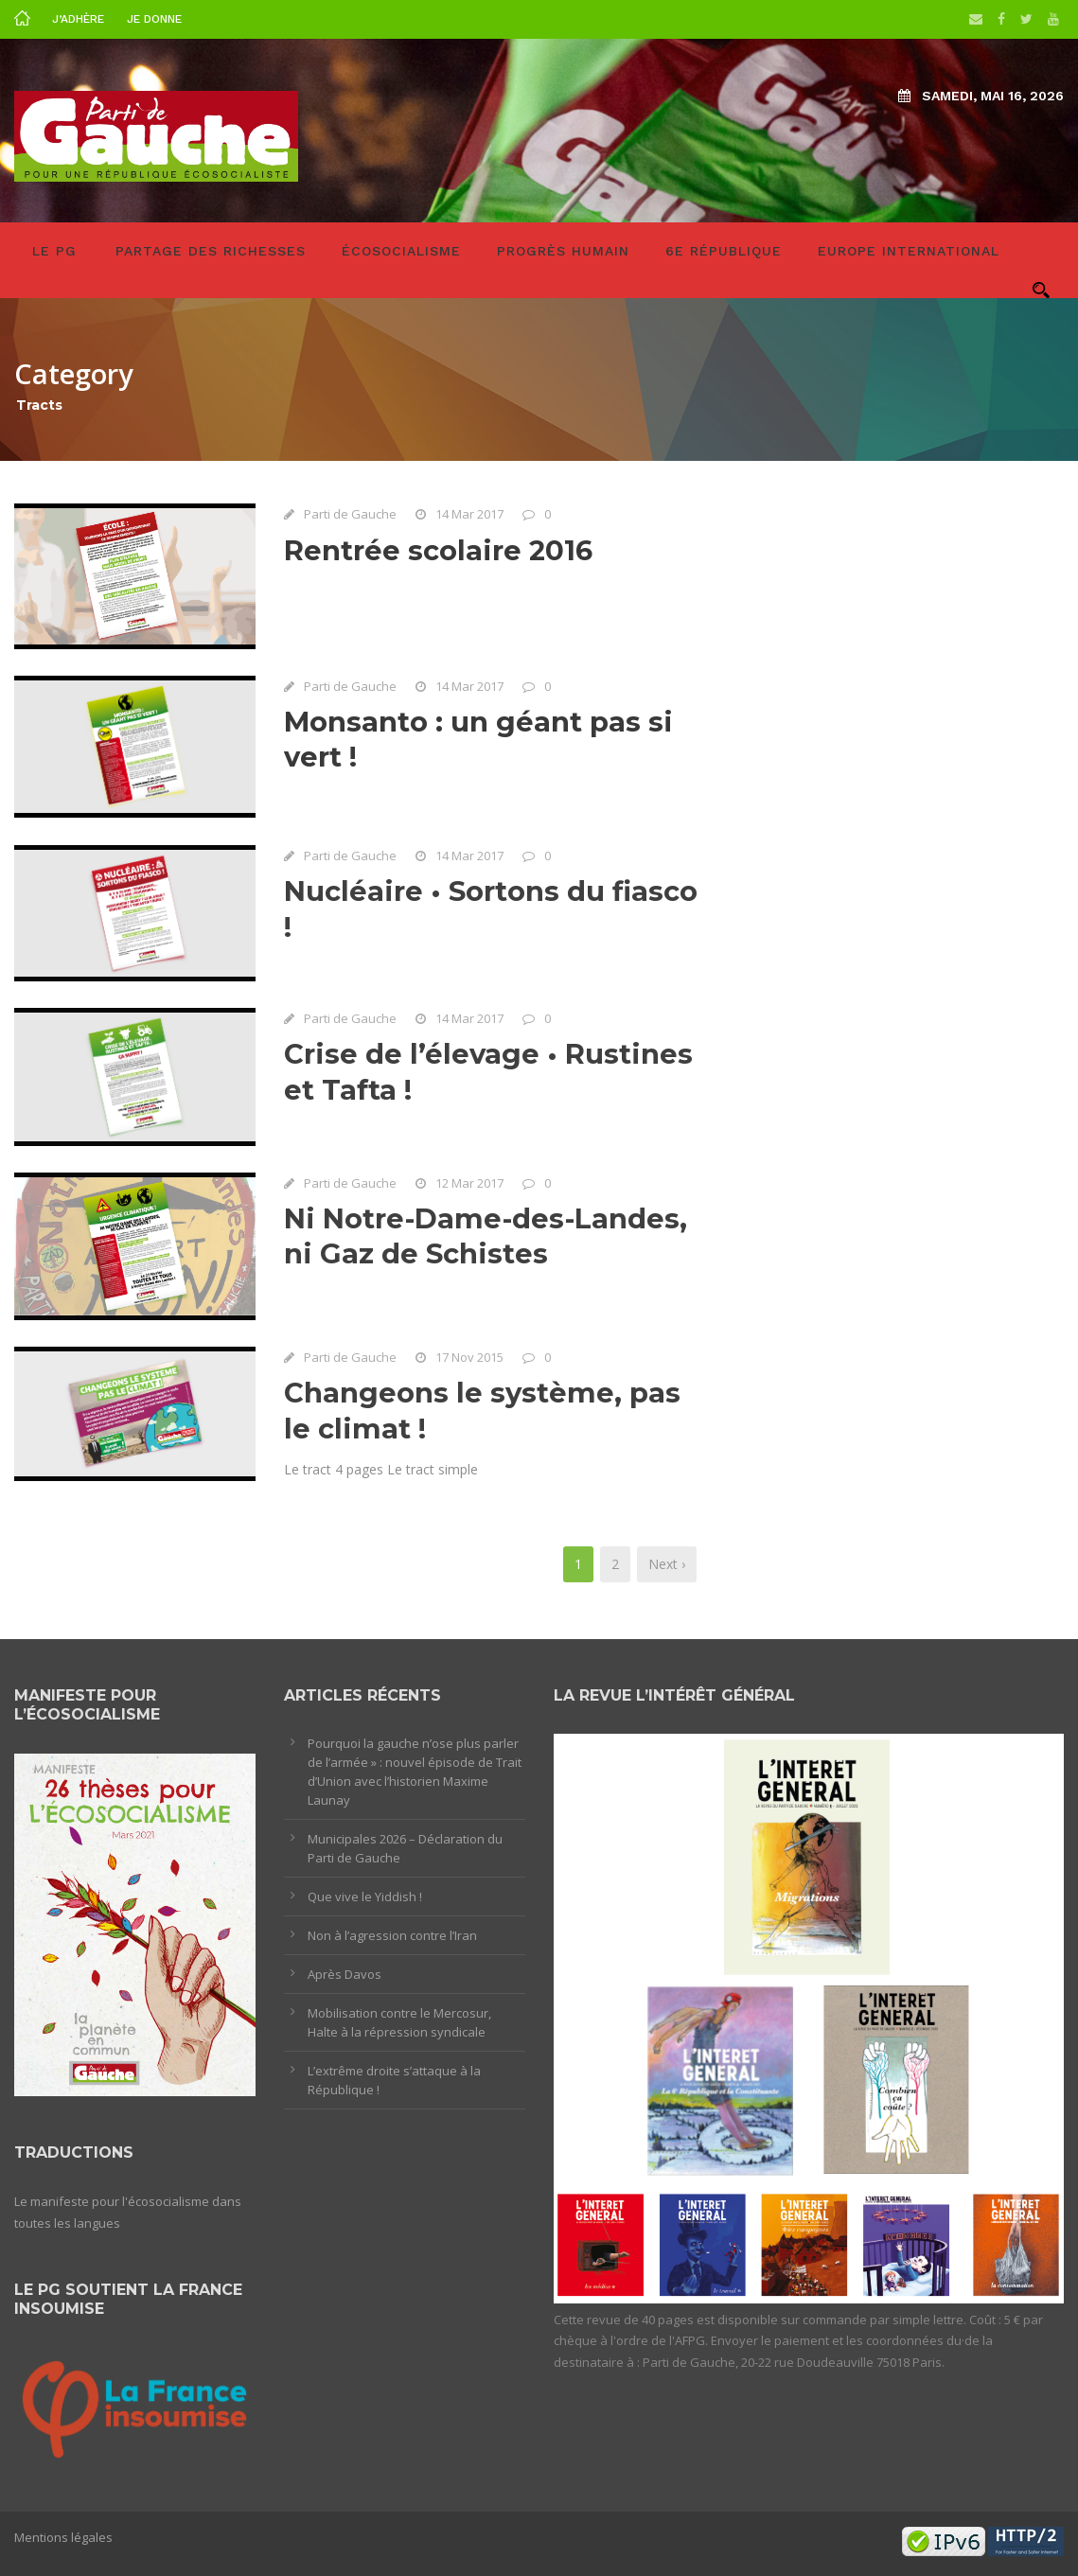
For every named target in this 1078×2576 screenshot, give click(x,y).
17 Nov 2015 (469, 1360)
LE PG (54, 250)
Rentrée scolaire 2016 (438, 550)
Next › (666, 1564)
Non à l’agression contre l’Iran (392, 1935)
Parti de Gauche (350, 513)
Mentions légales (63, 2537)
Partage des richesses (210, 250)
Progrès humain (563, 250)
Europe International (908, 250)
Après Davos (344, 1974)
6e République (723, 250)
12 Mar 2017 (469, 1185)
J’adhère (78, 19)
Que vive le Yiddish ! (365, 1896)
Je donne (154, 19)
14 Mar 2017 (469, 513)
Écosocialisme (401, 250)
